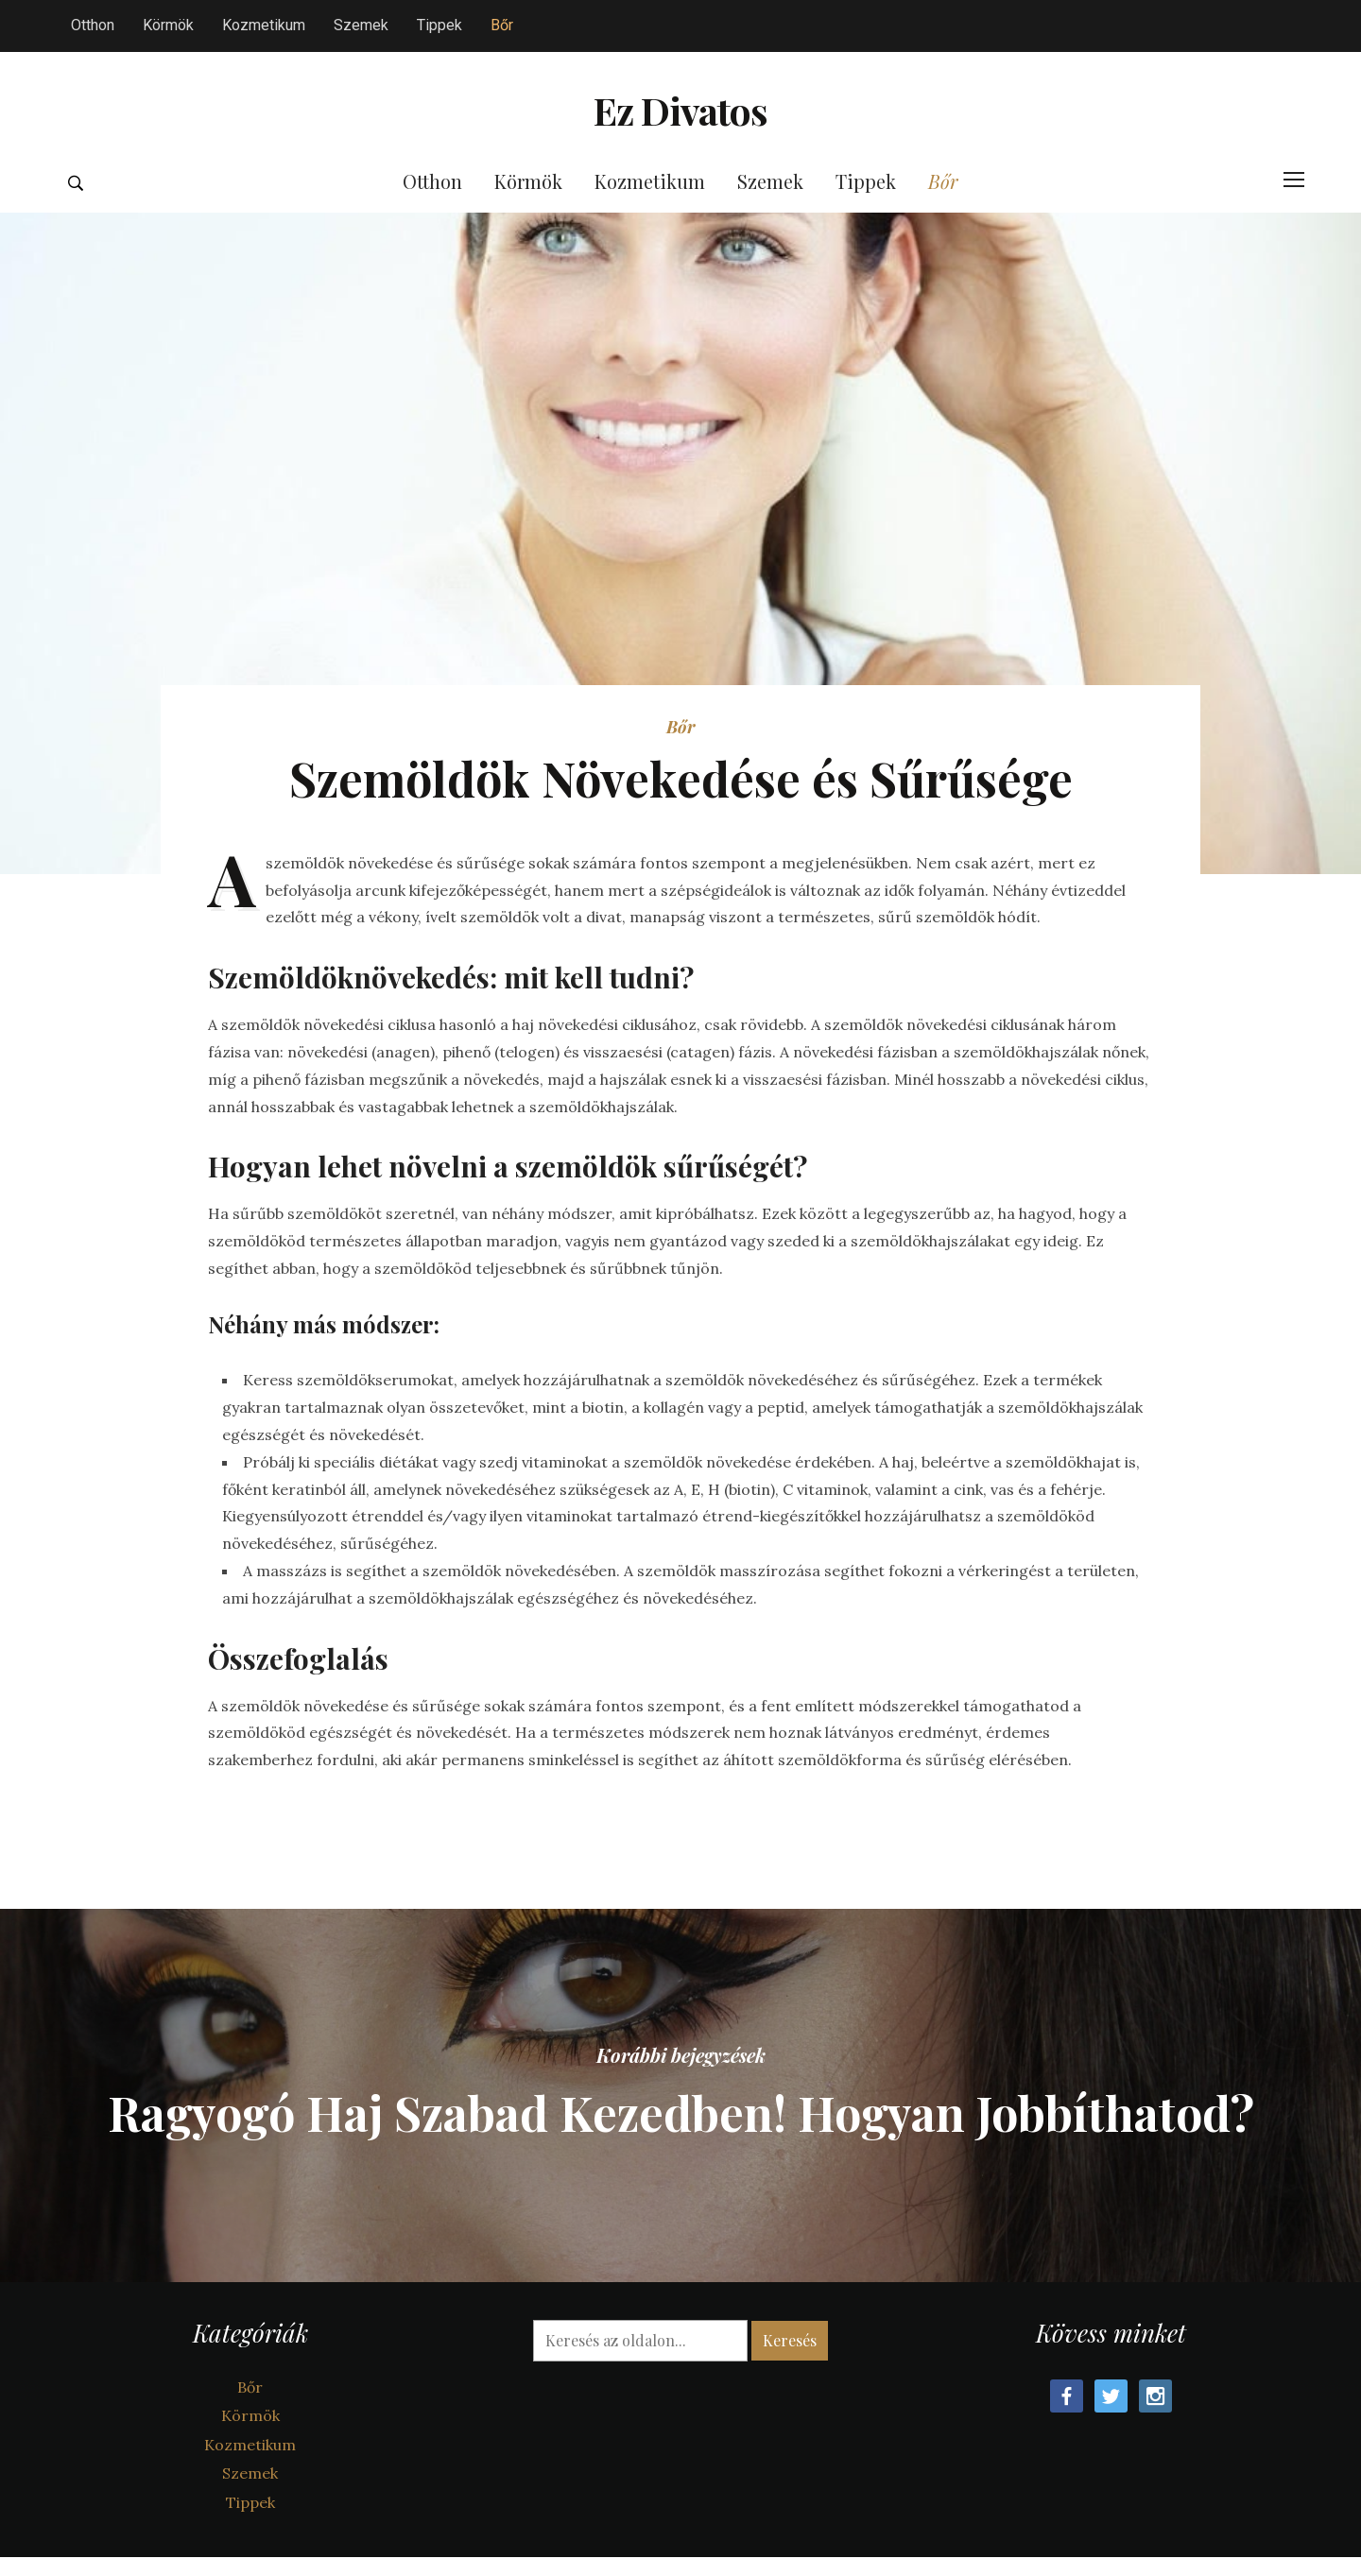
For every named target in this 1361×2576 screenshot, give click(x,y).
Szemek (361, 25)
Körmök (168, 25)
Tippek (439, 25)
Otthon (92, 25)
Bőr (502, 25)
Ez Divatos (681, 137)
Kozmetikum (263, 25)
